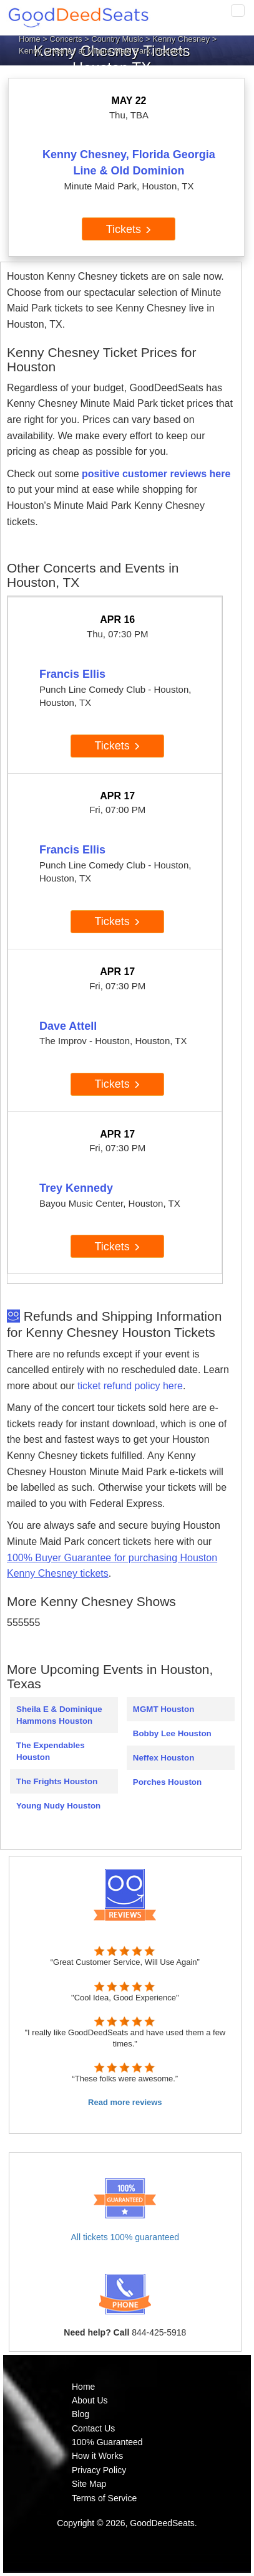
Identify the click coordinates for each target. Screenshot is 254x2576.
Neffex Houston (163, 1757)
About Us (90, 2400)
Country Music (117, 39)
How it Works (97, 2456)
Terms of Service (104, 2498)
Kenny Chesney (181, 39)
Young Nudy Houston (58, 1805)
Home (30, 39)
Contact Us (93, 2428)
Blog (80, 2414)
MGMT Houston (163, 1709)
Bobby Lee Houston (172, 1733)
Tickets (129, 229)
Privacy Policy (99, 2470)
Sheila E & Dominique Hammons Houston (59, 1715)
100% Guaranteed (107, 2442)
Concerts (66, 39)
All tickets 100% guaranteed (125, 2237)
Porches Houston (167, 1782)
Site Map (89, 2484)
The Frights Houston (56, 1781)
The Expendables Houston (50, 1751)
